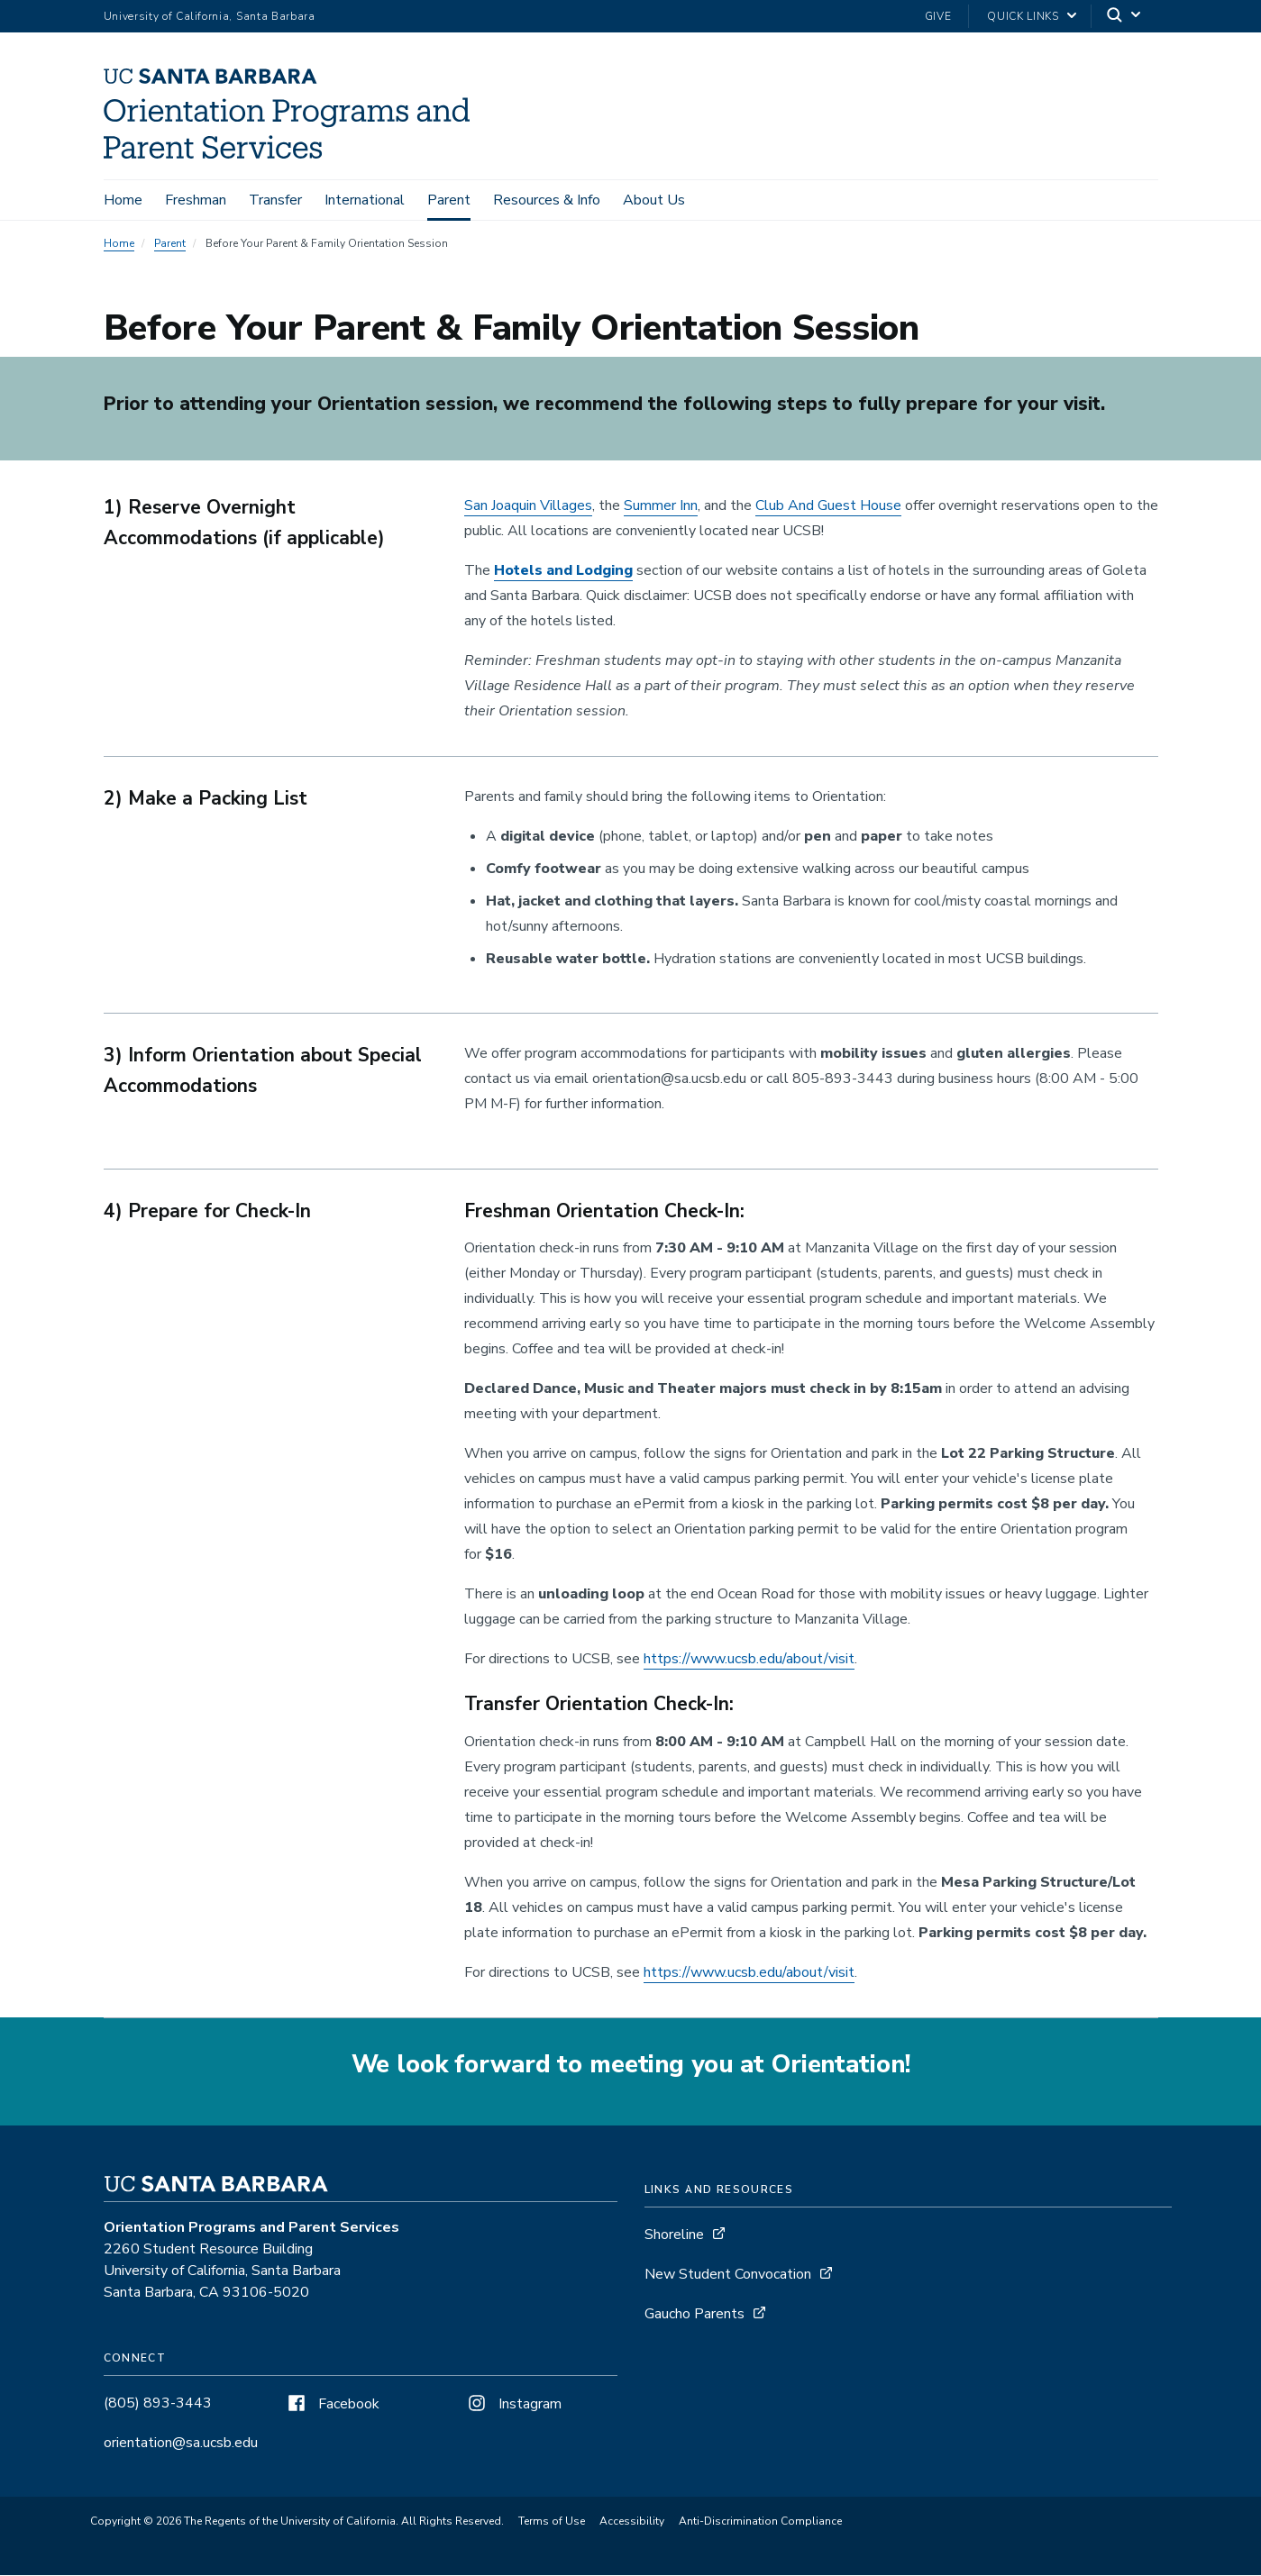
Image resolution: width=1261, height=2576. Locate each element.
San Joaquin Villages (528, 508)
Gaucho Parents (694, 2316)
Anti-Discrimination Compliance (760, 2523)
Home (123, 200)
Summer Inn (661, 508)
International (364, 200)
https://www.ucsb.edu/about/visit (749, 1660)
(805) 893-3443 (158, 2405)
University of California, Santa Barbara (209, 16)
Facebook (331, 2406)
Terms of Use (551, 2523)
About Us (654, 200)
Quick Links (1022, 16)
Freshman (195, 200)
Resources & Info (546, 200)
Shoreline (674, 2236)
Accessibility (631, 2523)
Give (938, 16)
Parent (449, 200)
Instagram (513, 2406)
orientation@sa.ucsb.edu (181, 2444)
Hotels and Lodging (563, 573)
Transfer (275, 200)
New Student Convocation (727, 2276)
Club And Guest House (828, 508)
